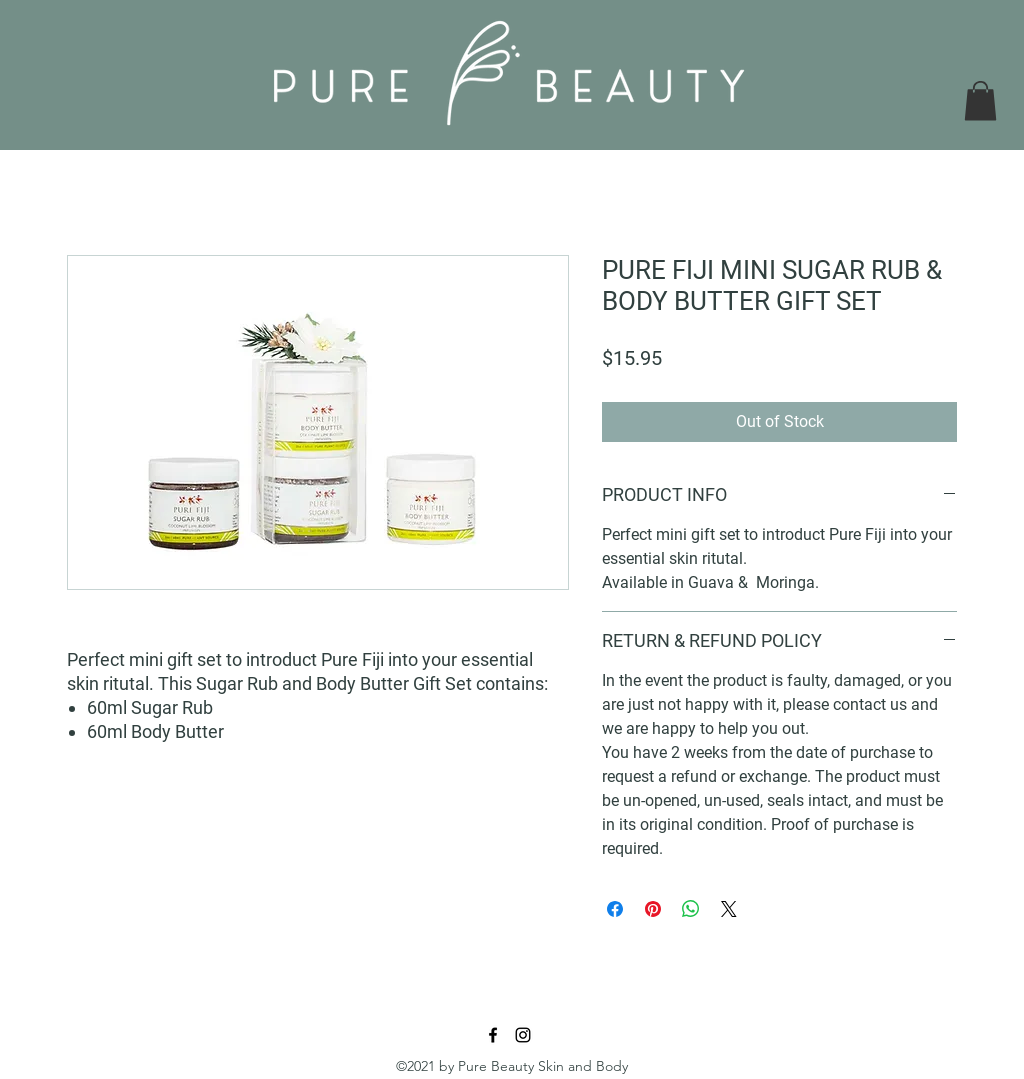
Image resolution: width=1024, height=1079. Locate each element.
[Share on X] (729, 909)
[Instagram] (523, 1035)
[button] (980, 100)
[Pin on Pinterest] (653, 909)
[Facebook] (493, 1035)
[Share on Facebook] (615, 909)
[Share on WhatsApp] (691, 909)
